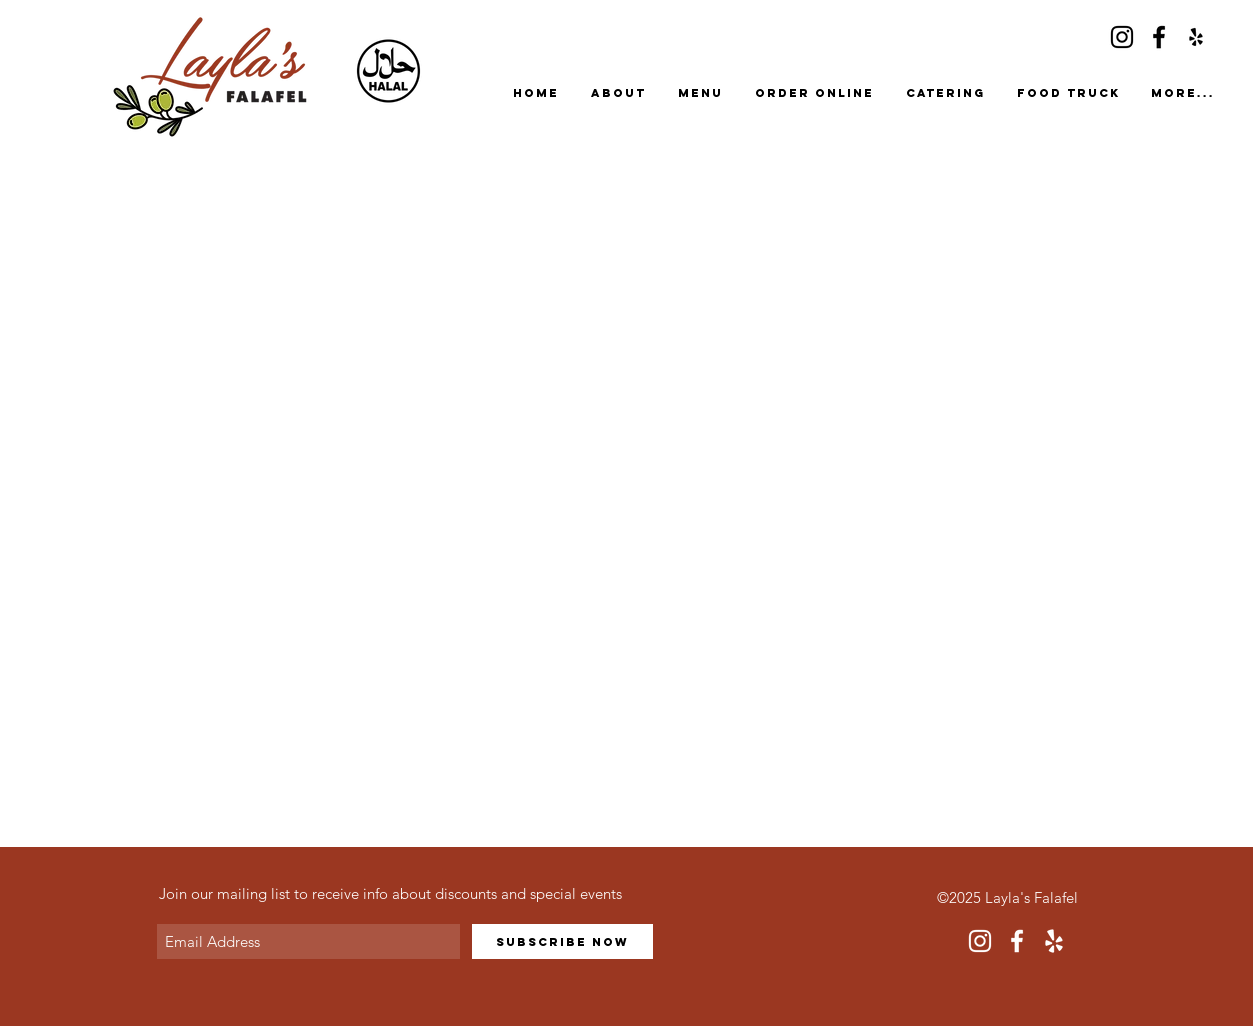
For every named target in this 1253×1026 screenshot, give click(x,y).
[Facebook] (1159, 37)
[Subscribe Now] (562, 941)
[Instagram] (1122, 37)
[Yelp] (1196, 37)
